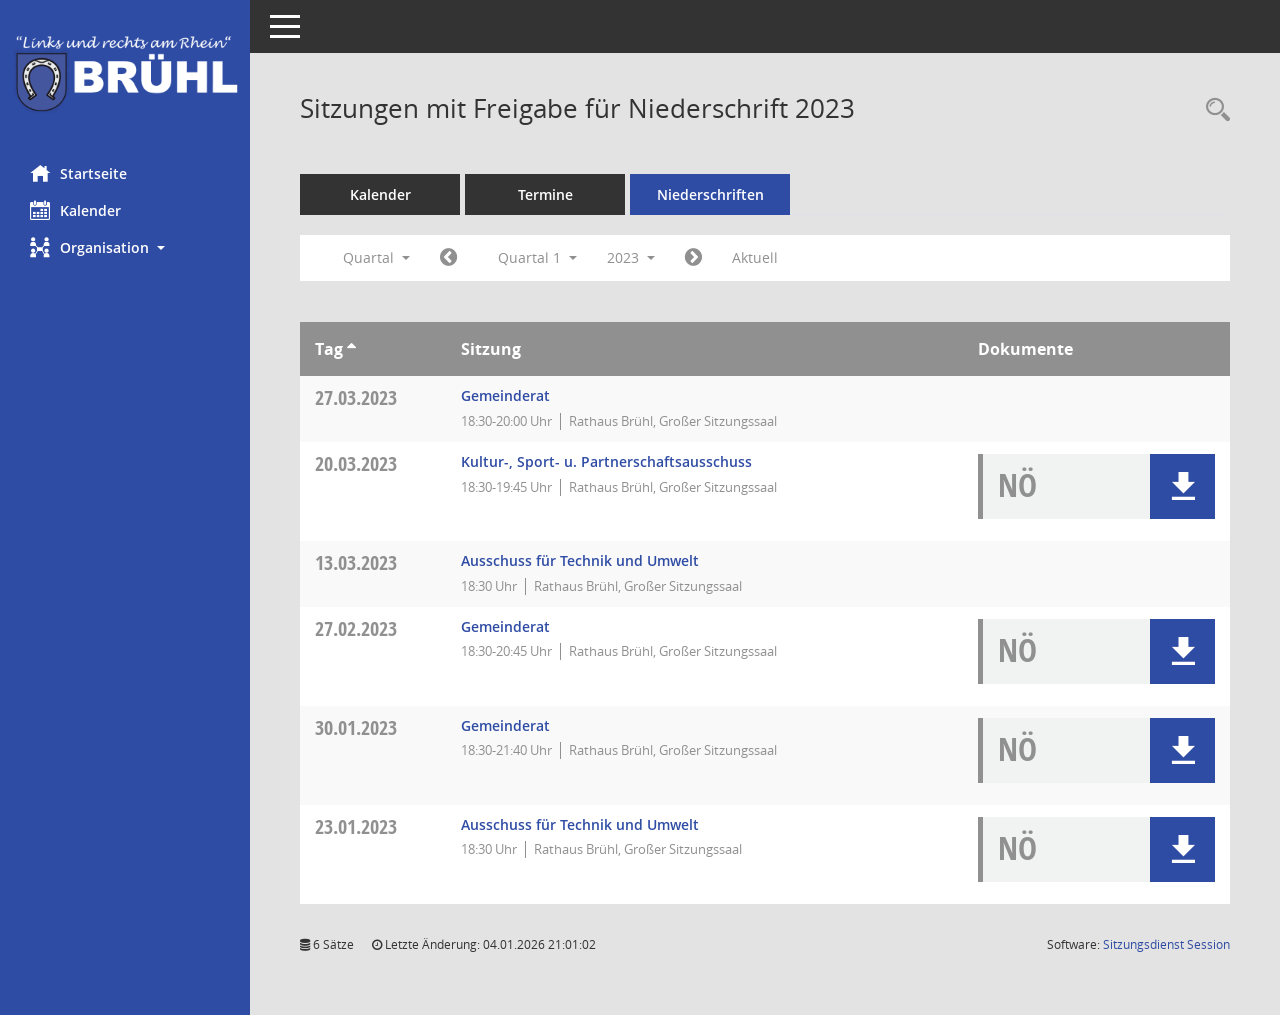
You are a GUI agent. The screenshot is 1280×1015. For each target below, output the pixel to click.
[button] (125, 247)
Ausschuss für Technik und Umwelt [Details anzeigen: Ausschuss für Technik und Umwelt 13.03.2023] (580, 560)
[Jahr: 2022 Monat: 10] (448, 258)
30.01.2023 (356, 727)
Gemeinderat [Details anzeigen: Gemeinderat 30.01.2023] (505, 725)
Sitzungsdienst (1166, 944)
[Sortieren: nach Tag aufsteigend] (351, 349)
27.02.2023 (356, 628)
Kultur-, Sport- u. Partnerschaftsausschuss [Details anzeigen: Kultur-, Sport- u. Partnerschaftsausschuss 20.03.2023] (606, 461)
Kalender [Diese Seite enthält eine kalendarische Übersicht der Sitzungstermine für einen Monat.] (75, 210)
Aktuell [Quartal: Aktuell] (755, 257)
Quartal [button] (376, 257)
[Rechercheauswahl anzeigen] (1213, 110)
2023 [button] (631, 257)
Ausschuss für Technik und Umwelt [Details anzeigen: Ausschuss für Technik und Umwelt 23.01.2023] (580, 824)
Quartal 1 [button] (537, 257)
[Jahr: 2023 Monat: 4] (693, 258)
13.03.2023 (356, 562)
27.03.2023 (356, 397)
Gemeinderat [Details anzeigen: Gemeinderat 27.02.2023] (505, 626)
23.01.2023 (356, 826)
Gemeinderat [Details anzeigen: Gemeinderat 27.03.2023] (505, 395)
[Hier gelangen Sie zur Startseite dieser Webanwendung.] (125, 75)
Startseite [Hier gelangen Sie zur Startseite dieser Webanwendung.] (78, 173)
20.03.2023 (356, 463)
